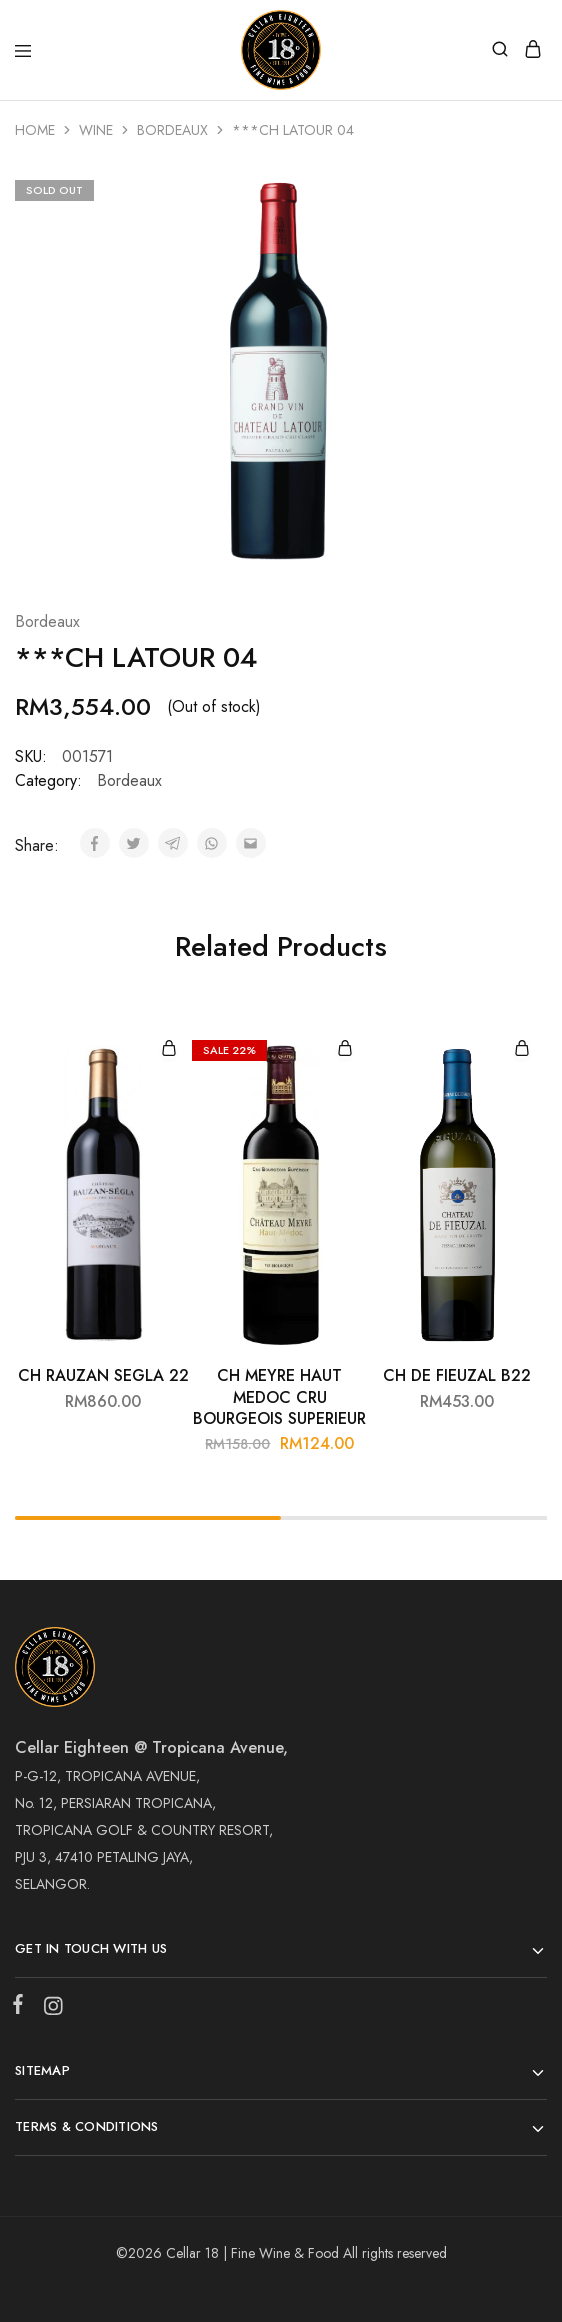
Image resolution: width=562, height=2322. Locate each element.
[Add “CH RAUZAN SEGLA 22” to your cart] (169, 1049)
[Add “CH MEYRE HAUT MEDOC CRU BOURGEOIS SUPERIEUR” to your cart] (345, 1049)
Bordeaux (172, 130)
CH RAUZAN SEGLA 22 (103, 1375)
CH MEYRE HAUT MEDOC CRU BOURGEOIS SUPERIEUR (279, 1397)
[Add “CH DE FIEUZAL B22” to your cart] (522, 1049)
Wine (96, 130)
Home (35, 130)
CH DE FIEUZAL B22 (457, 1375)
